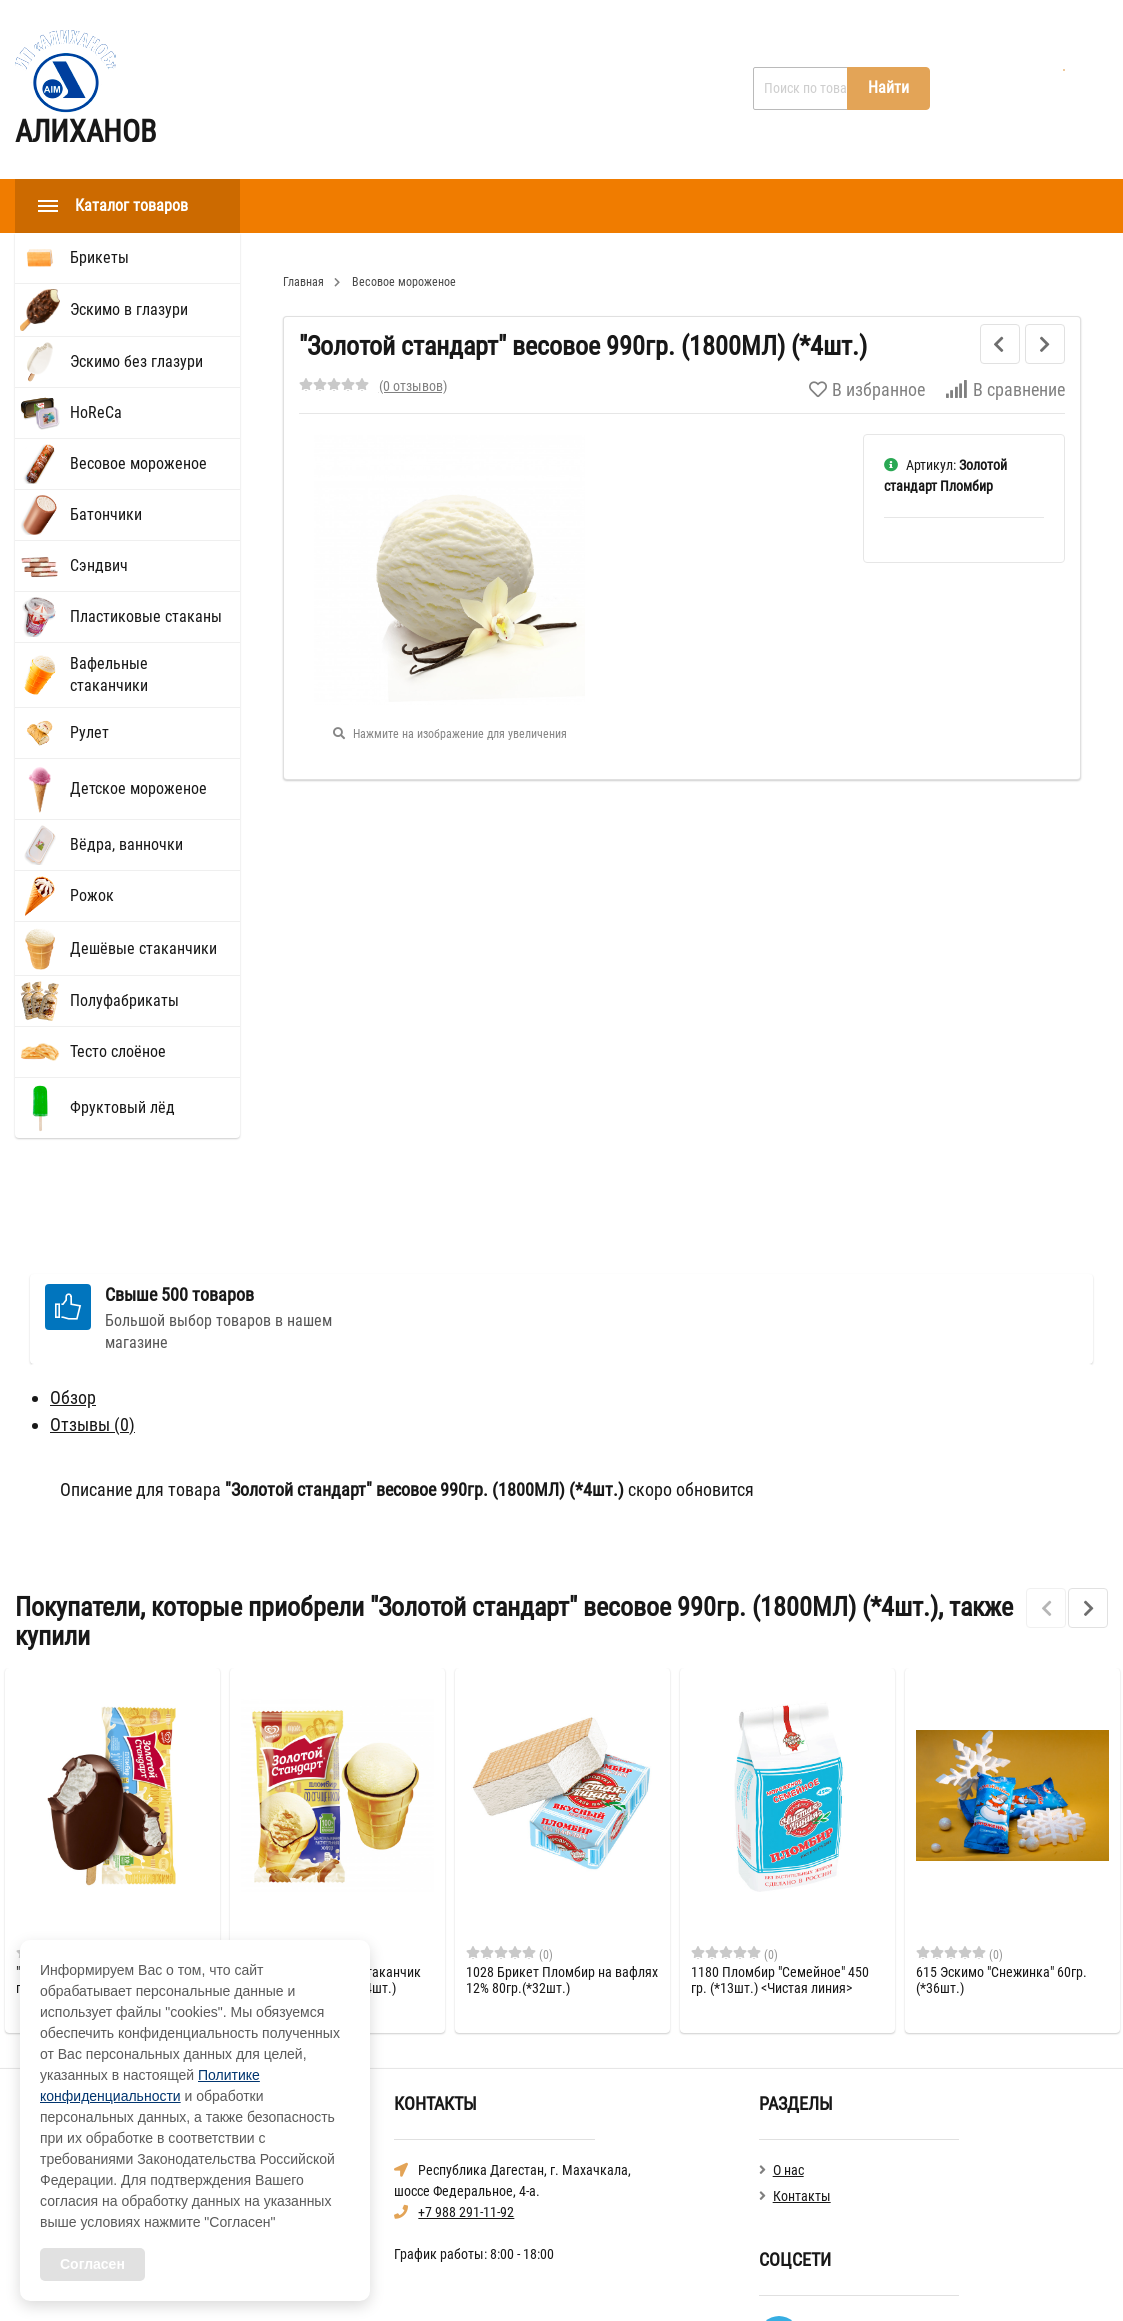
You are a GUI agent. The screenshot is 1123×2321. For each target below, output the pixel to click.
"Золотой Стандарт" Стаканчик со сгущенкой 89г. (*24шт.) (331, 1879)
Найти (888, 87)
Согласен (92, 2264)
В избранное (867, 389)
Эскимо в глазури (129, 309)
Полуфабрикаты (124, 1000)
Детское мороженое (138, 788)
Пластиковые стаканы (146, 616)
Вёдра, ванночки (126, 844)
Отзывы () (92, 1323)
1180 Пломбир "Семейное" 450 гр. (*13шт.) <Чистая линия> (780, 1879)
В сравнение (1005, 389)
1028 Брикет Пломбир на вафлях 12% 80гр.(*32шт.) (562, 1879)
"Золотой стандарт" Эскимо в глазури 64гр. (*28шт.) (100, 1879)
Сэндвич (99, 565)
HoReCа (96, 412)
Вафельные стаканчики (109, 674)
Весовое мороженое (138, 463)
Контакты (481, 89)
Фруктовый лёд (122, 1107)
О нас (388, 89)
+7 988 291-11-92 (466, 2111)
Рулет (89, 732)
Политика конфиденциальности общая (873, 2280)
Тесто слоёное (118, 1051)
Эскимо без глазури (136, 361)
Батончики (106, 514)
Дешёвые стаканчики (143, 948)
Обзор (73, 1296)
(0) (59, 1853)
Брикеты (99, 257)
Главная (302, 89)
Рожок (92, 895)
